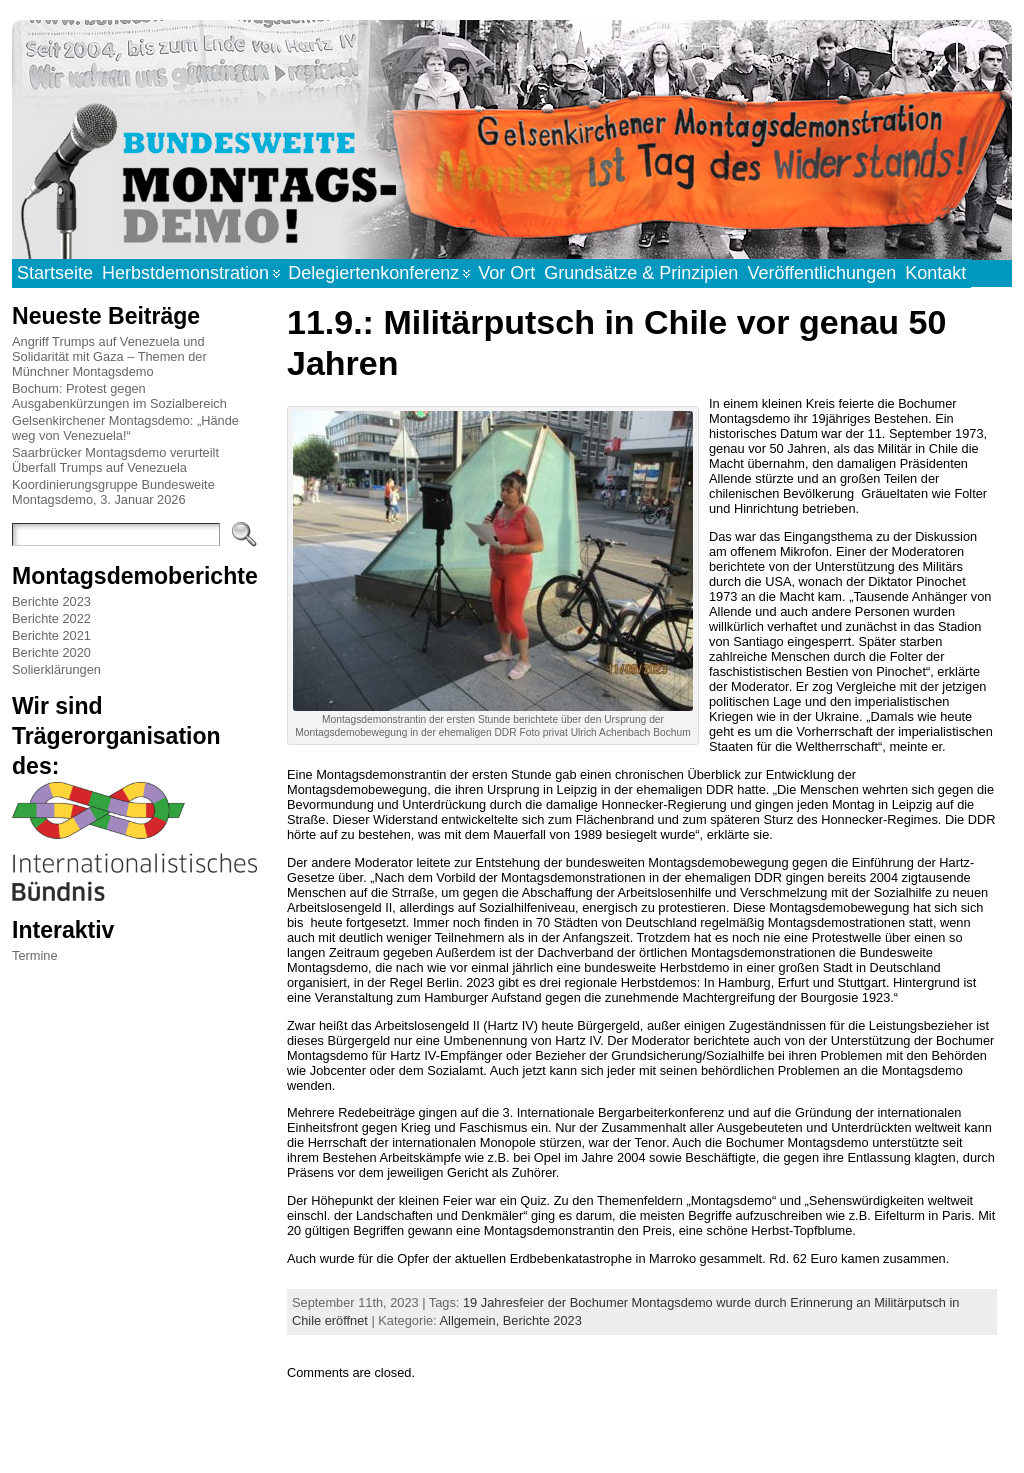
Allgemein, (471, 1320)
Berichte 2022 (51, 618)
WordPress (511, 1436)
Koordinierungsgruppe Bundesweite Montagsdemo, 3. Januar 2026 (113, 492)
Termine (35, 955)
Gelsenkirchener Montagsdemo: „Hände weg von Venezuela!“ (125, 428)
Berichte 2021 (51, 635)
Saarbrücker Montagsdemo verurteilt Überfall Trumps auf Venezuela (115, 460)
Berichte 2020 (51, 652)
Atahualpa (582, 1436)
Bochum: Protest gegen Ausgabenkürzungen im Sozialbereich (119, 396)
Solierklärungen (56, 669)
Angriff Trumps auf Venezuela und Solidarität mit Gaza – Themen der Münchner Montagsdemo (109, 356)
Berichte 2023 (51, 601)
